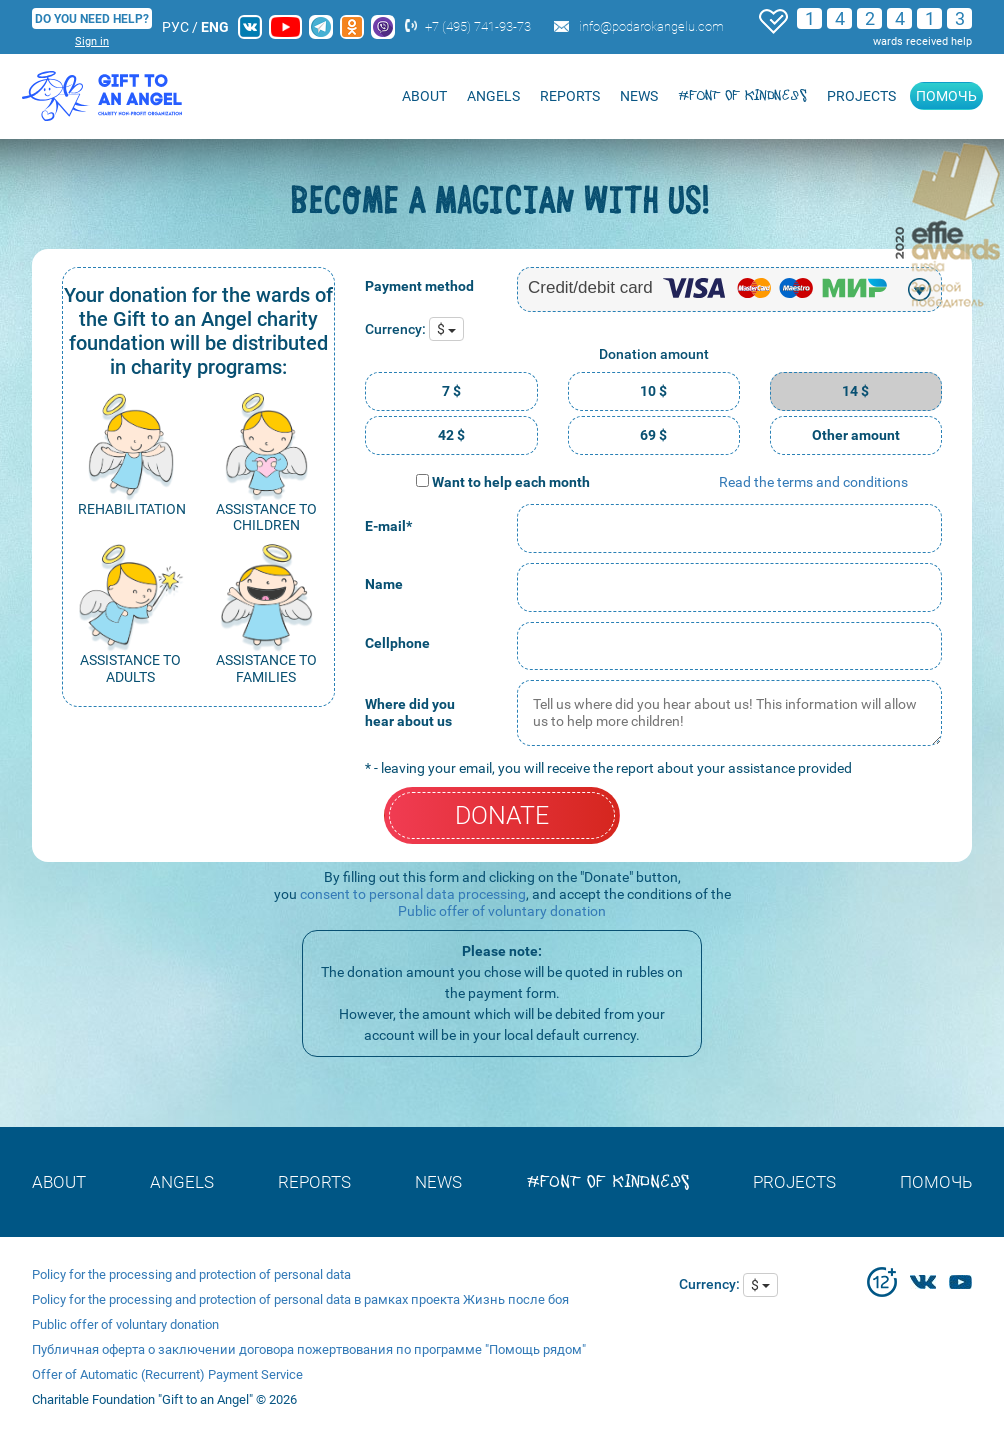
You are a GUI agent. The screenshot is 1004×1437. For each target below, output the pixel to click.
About (424, 96)
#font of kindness (742, 95)
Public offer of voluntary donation (502, 911)
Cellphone (397, 643)
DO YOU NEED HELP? (92, 19)
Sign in (92, 41)
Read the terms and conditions (813, 482)
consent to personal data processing (413, 894)
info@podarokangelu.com (651, 26)
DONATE (502, 815)
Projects (861, 96)
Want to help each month (511, 482)
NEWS (639, 96)
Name (384, 584)
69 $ (653, 435)
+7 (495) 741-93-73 (478, 26)
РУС (175, 27)
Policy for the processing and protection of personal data (191, 1274)
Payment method (419, 286)
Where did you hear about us (410, 712)
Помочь (946, 96)
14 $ (855, 391)
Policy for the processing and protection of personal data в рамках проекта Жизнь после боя (300, 1299)
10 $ (653, 391)
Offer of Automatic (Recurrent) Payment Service (167, 1374)
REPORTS (570, 96)
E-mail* (388, 526)
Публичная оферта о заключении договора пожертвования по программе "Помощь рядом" (309, 1349)
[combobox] (729, 289)
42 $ (451, 435)
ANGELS (493, 96)
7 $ (451, 391)
